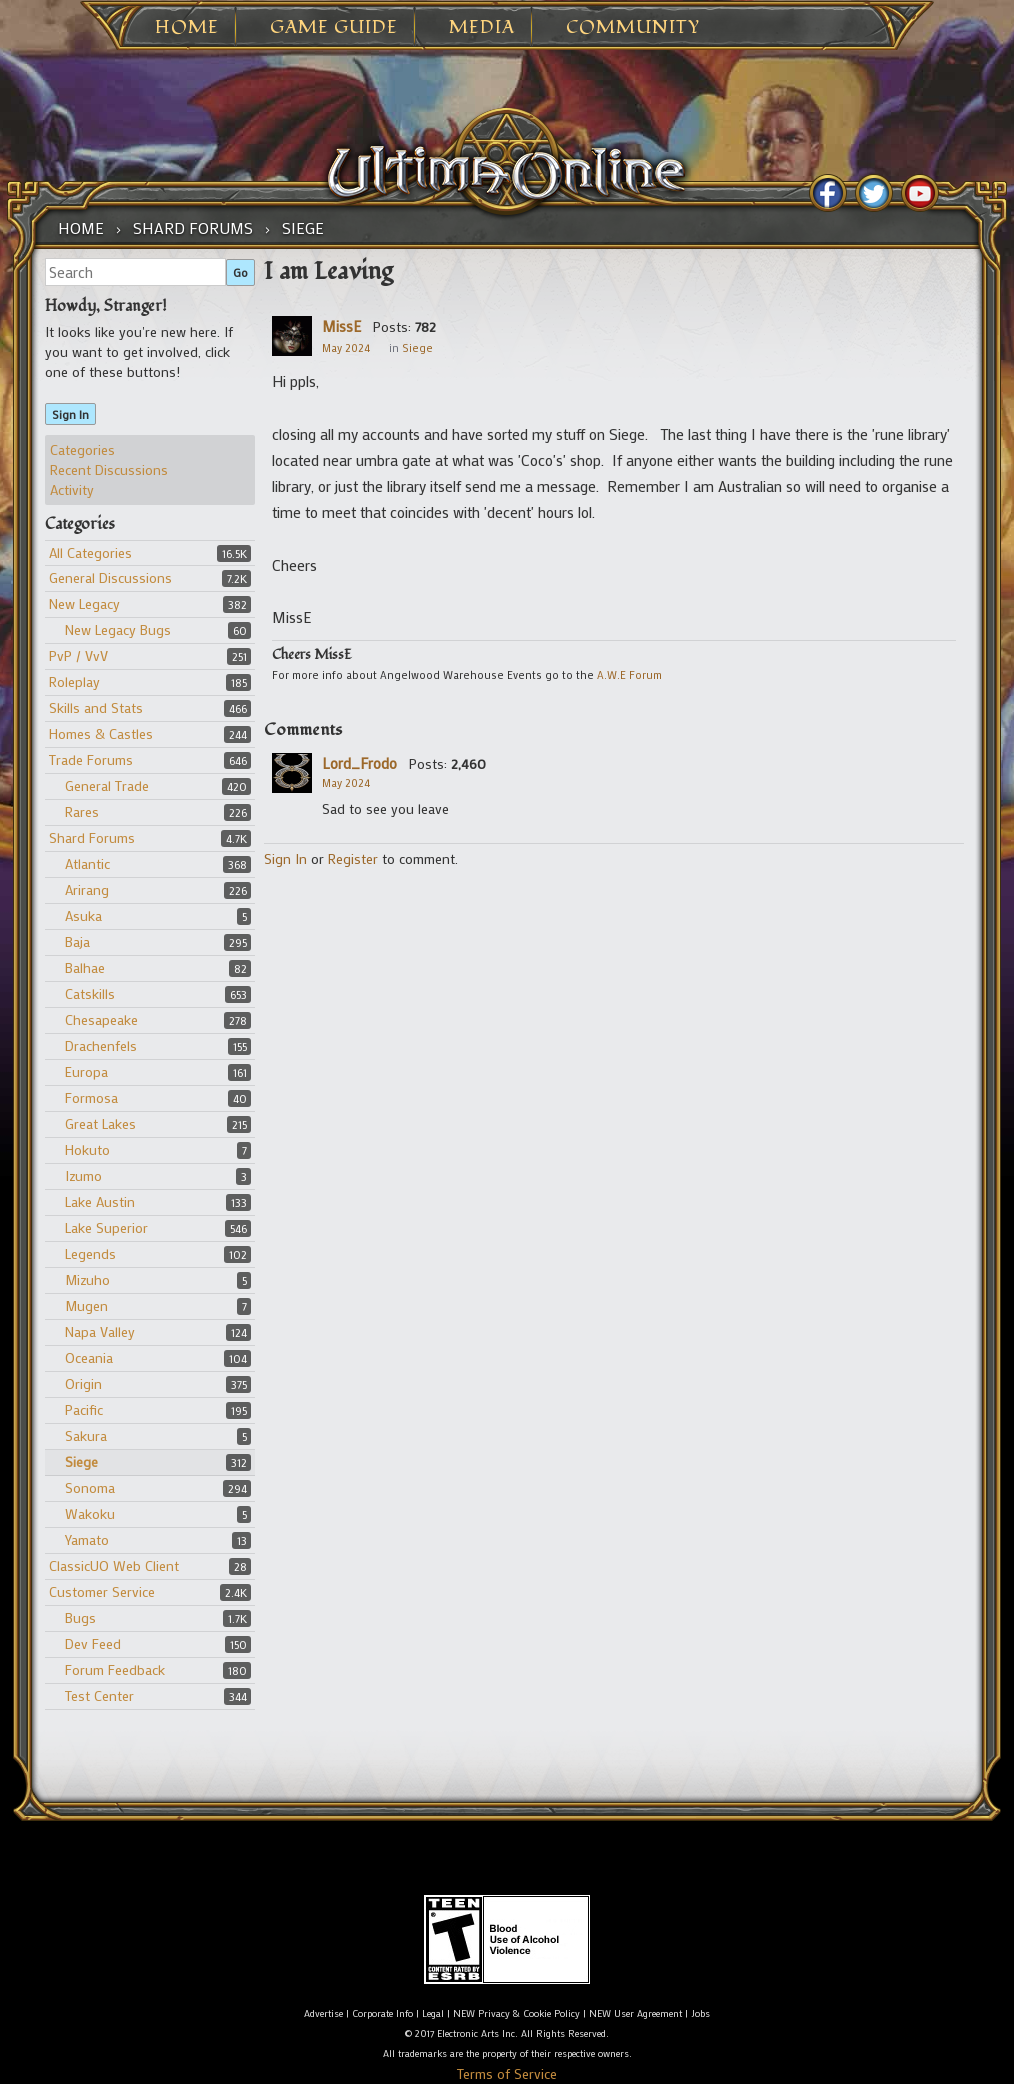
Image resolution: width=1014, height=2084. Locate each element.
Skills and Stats (96, 707)
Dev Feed (93, 1643)
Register (353, 858)
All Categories (90, 552)
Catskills (90, 993)
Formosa (91, 1097)
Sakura (86, 1435)
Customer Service (102, 1591)
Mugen (86, 1305)
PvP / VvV (78, 655)
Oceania (89, 1357)
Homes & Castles (101, 733)
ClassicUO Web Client (114, 1565)
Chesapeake (101, 1019)
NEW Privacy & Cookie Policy (516, 2013)
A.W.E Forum (629, 675)
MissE (341, 326)
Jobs (700, 2013)
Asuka (83, 915)
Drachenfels (101, 1045)
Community (633, 28)
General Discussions (110, 577)
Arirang (87, 889)
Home (187, 28)
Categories (82, 449)
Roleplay (74, 681)
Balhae (85, 967)
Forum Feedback (115, 1669)
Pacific (84, 1409)
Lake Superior (106, 1227)
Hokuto (87, 1149)
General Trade (107, 785)
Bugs (80, 1617)
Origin (83, 1383)
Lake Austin (100, 1201)
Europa (86, 1071)
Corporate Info (382, 2013)
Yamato (87, 1539)
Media (482, 28)
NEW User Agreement (635, 2013)
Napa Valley (100, 1331)
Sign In (70, 414)
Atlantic (87, 863)
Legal (433, 2013)
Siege (81, 1461)
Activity (72, 489)
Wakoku (90, 1513)
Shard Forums (92, 837)
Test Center (99, 1695)
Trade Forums (91, 759)
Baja (77, 941)
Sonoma (90, 1487)
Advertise (323, 2013)
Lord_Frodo (359, 763)
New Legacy (84, 603)
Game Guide (334, 28)
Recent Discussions (109, 469)
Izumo (83, 1175)
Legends (90, 1253)
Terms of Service (507, 2073)
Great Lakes (100, 1123)
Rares (82, 811)
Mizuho (87, 1279)
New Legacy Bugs (118, 629)
